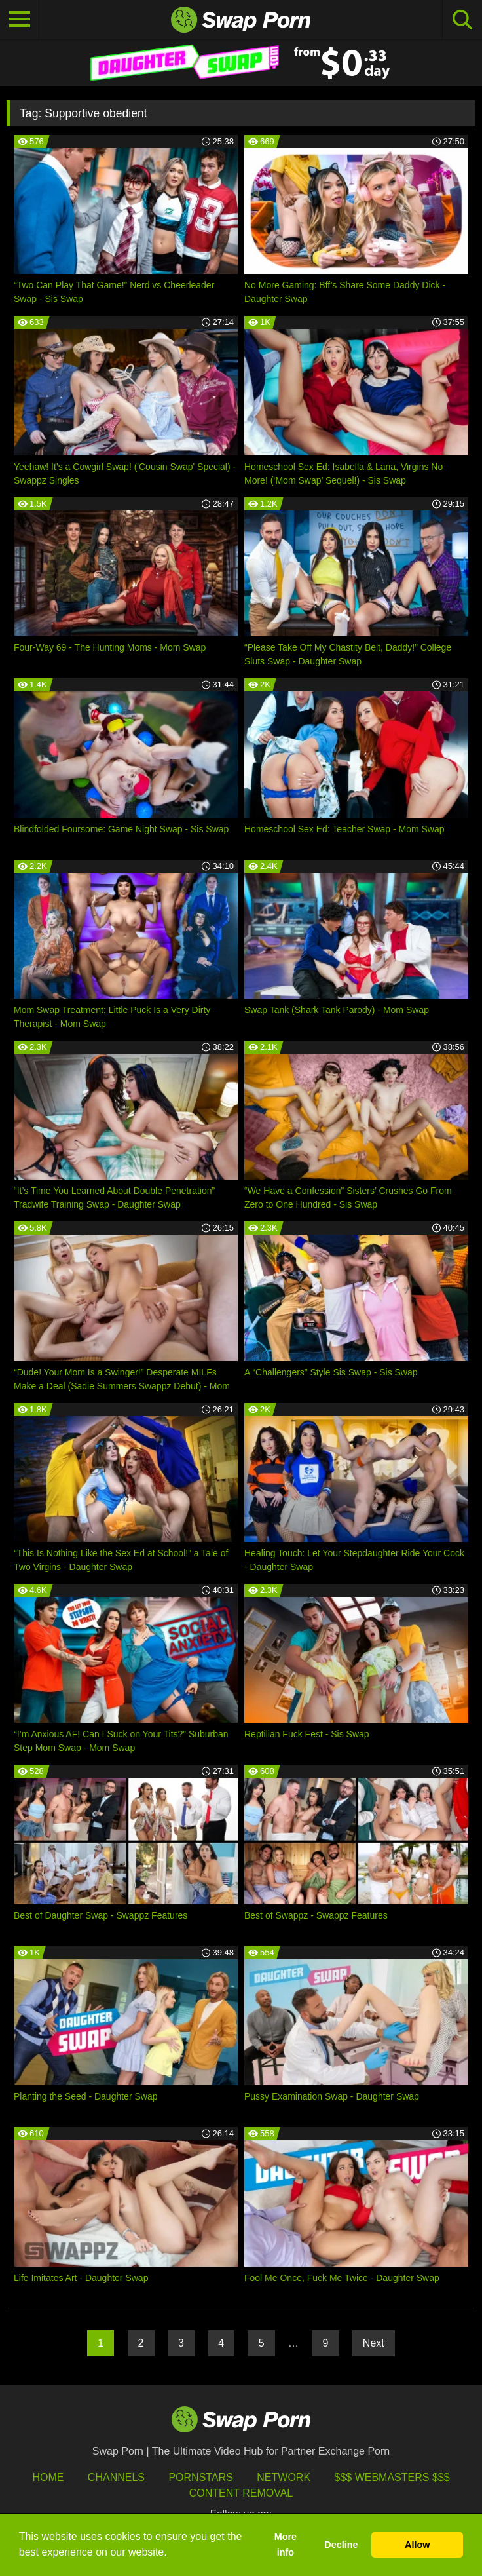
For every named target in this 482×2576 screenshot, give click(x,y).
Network (283, 2477)
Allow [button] (417, 2544)
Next (373, 2343)
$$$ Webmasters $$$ (392, 2477)
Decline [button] (341, 2544)
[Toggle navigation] (19, 19)
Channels (116, 2477)
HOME (48, 2477)
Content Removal (241, 2493)
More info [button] (285, 2544)
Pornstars (200, 2477)
